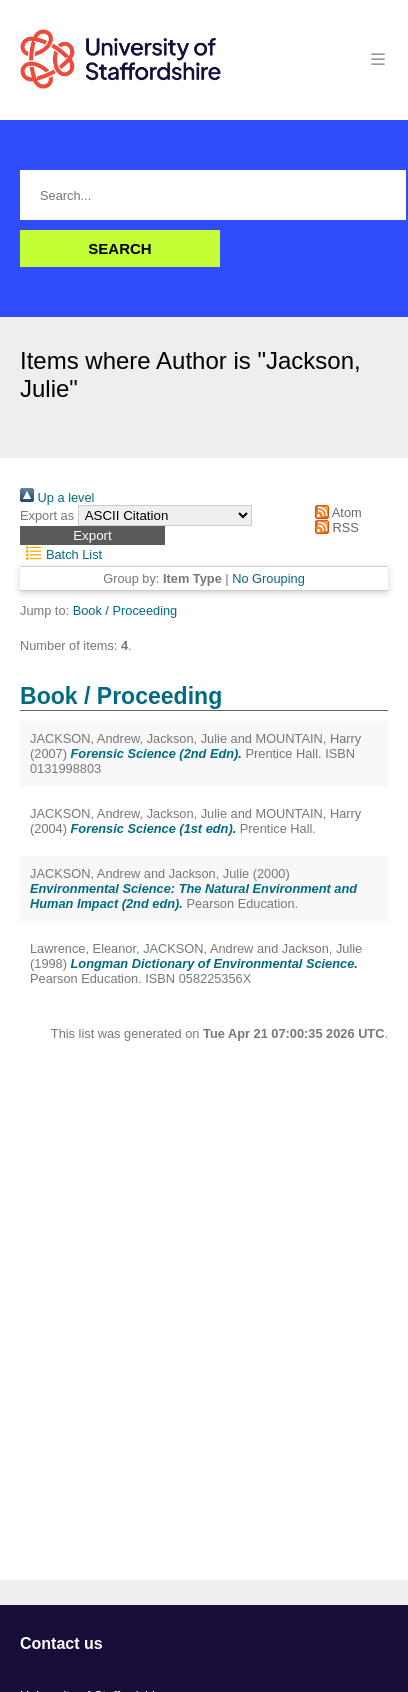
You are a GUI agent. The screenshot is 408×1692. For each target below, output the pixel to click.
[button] (92, 535)
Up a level (57, 497)
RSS (334, 527)
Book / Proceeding (125, 610)
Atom (335, 512)
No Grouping (268, 578)
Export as (47, 515)
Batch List (61, 554)
